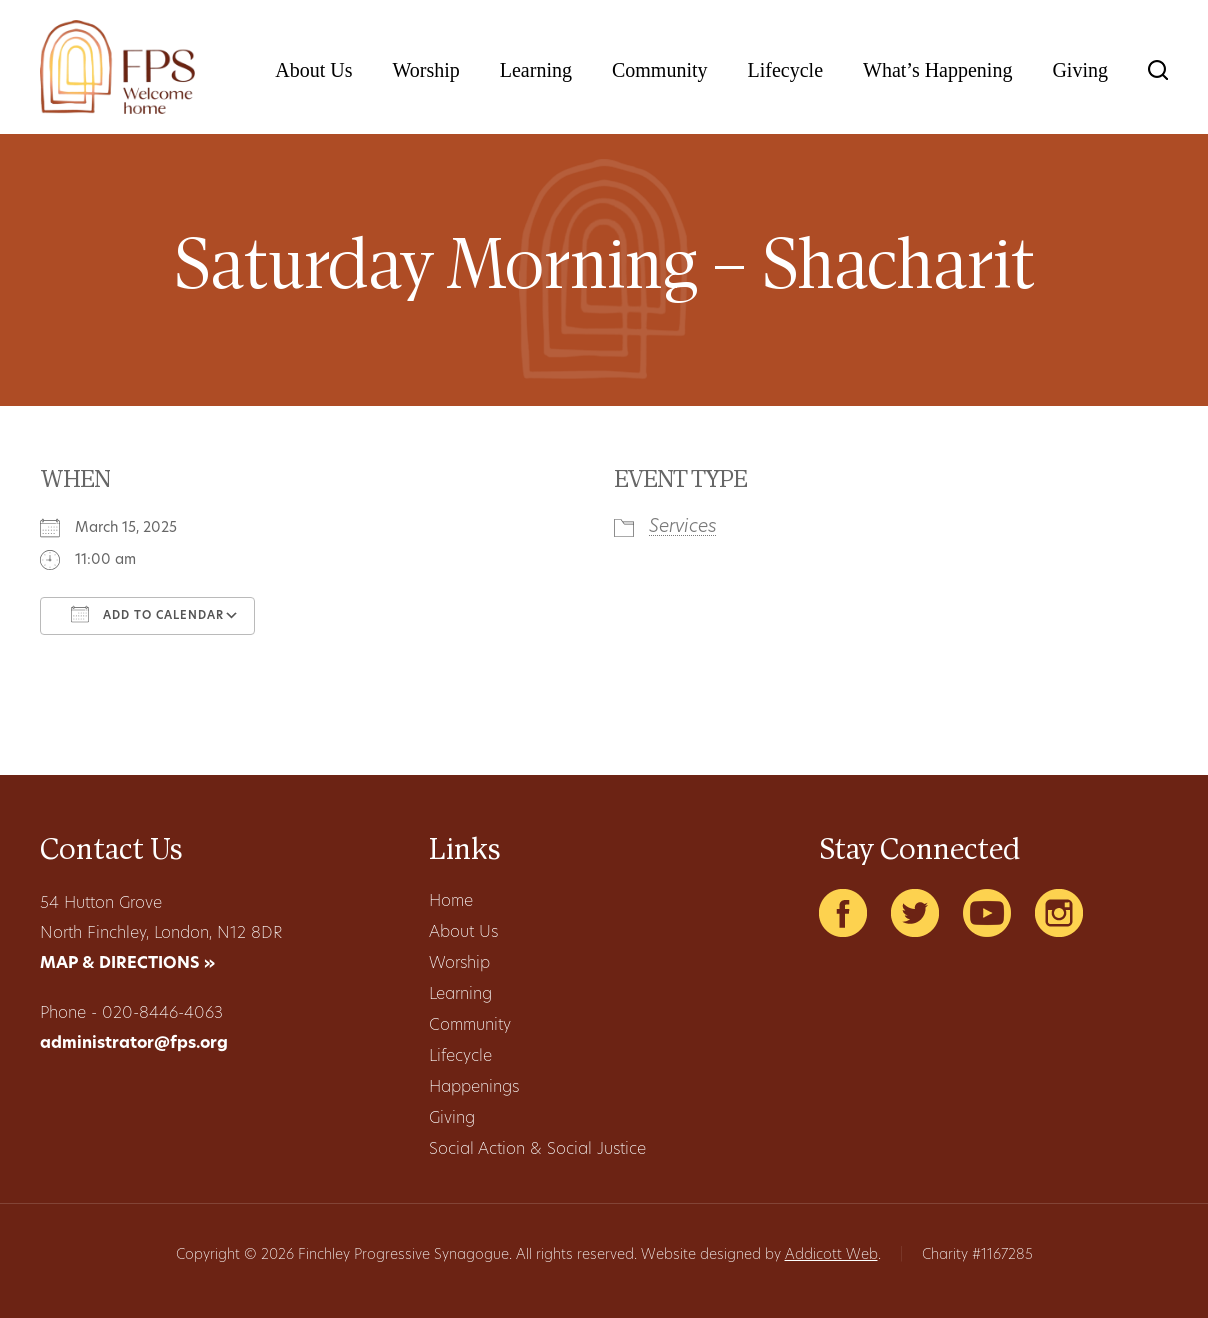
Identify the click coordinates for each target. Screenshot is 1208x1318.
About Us (313, 70)
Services (683, 527)
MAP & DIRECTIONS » (127, 964)
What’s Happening (937, 70)
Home (451, 902)
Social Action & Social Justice (537, 1150)
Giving (1080, 70)
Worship (425, 70)
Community (660, 70)
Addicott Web (831, 1255)
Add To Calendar (147, 614)
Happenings (474, 1088)
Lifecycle (786, 70)
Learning (536, 70)
